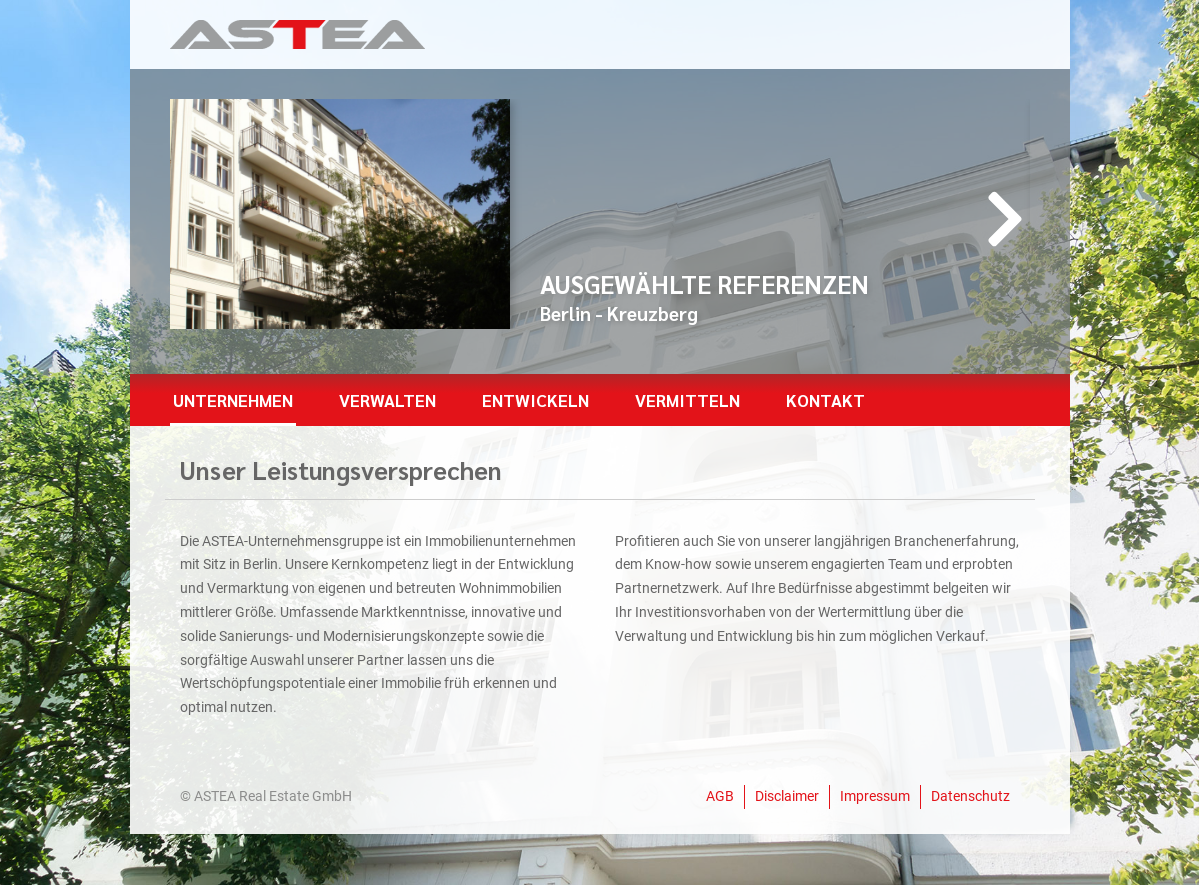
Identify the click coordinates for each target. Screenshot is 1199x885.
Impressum (875, 796)
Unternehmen (233, 400)
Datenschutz (970, 796)
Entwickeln (535, 400)
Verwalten (387, 400)
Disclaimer (787, 796)
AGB (720, 796)
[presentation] (1005, 219)
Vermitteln (687, 400)
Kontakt (825, 400)
